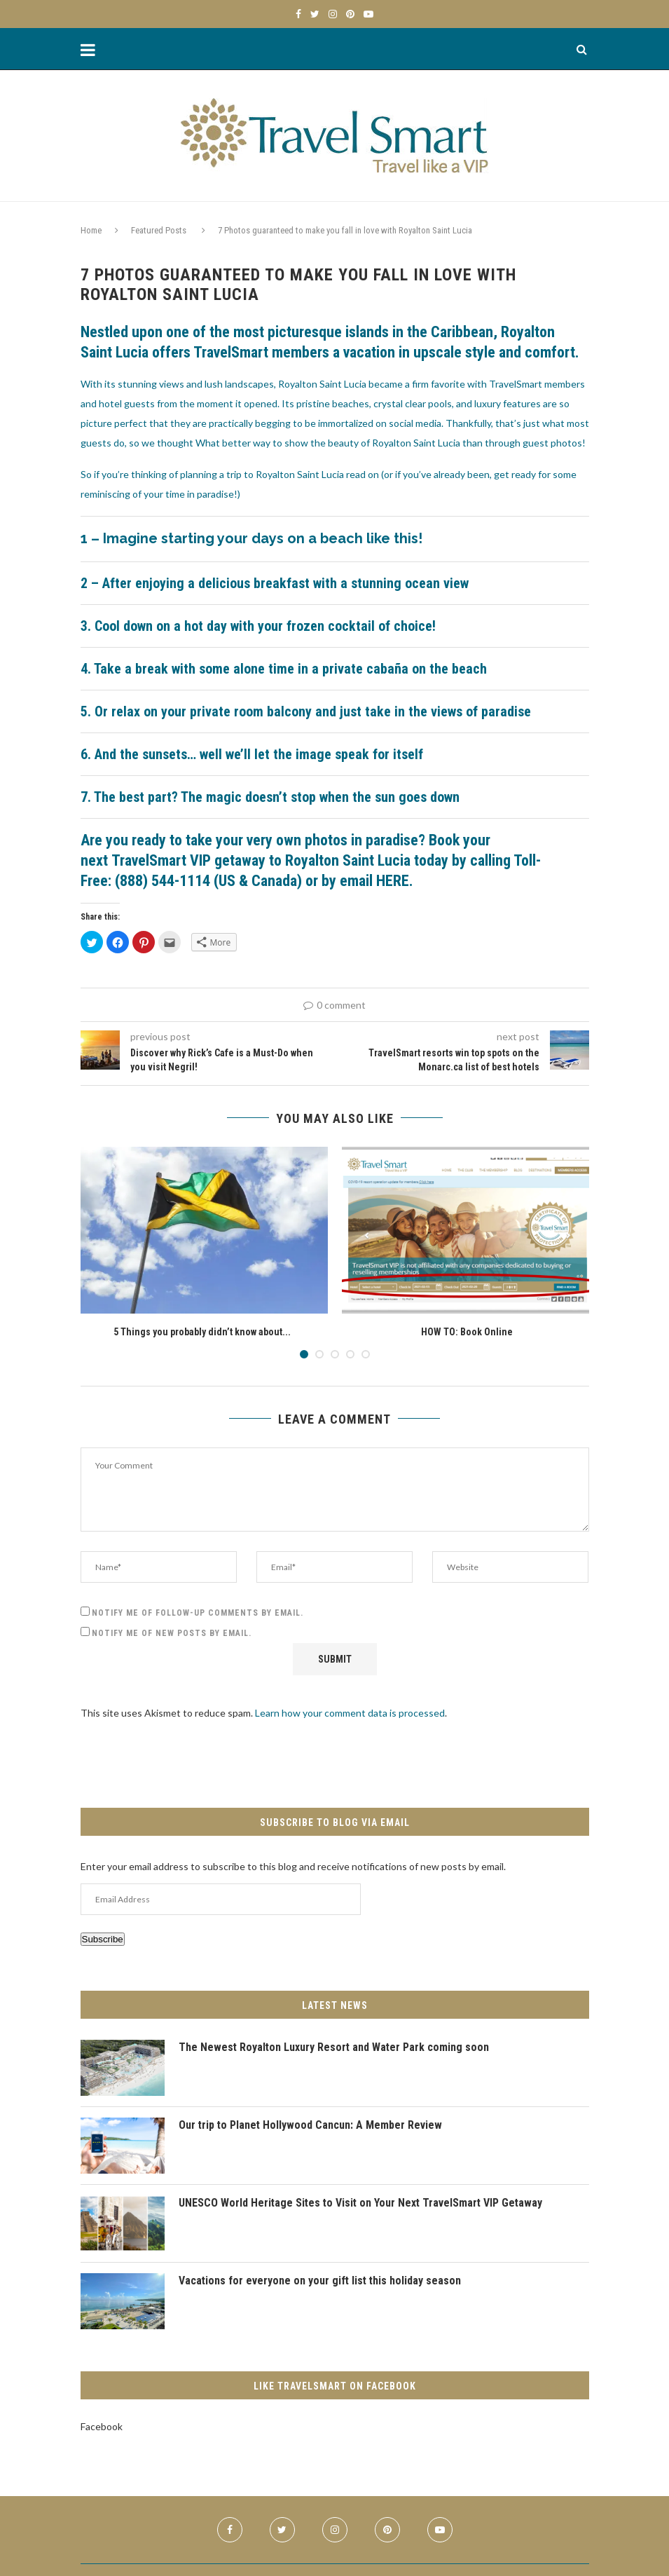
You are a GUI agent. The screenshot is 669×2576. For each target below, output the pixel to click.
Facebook (102, 2426)
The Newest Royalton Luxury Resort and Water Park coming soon (335, 2047)
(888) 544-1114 (162, 881)
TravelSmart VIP (162, 860)
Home (91, 230)
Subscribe (102, 1939)
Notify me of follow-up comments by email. (197, 1613)
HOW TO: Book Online (467, 1331)
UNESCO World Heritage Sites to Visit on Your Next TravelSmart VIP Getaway (363, 2202)
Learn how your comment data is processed (350, 1713)
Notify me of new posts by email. (171, 1633)
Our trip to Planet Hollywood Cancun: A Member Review (311, 2125)
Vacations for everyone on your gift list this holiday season (321, 2280)
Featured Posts (158, 230)
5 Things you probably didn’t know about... (202, 1331)
